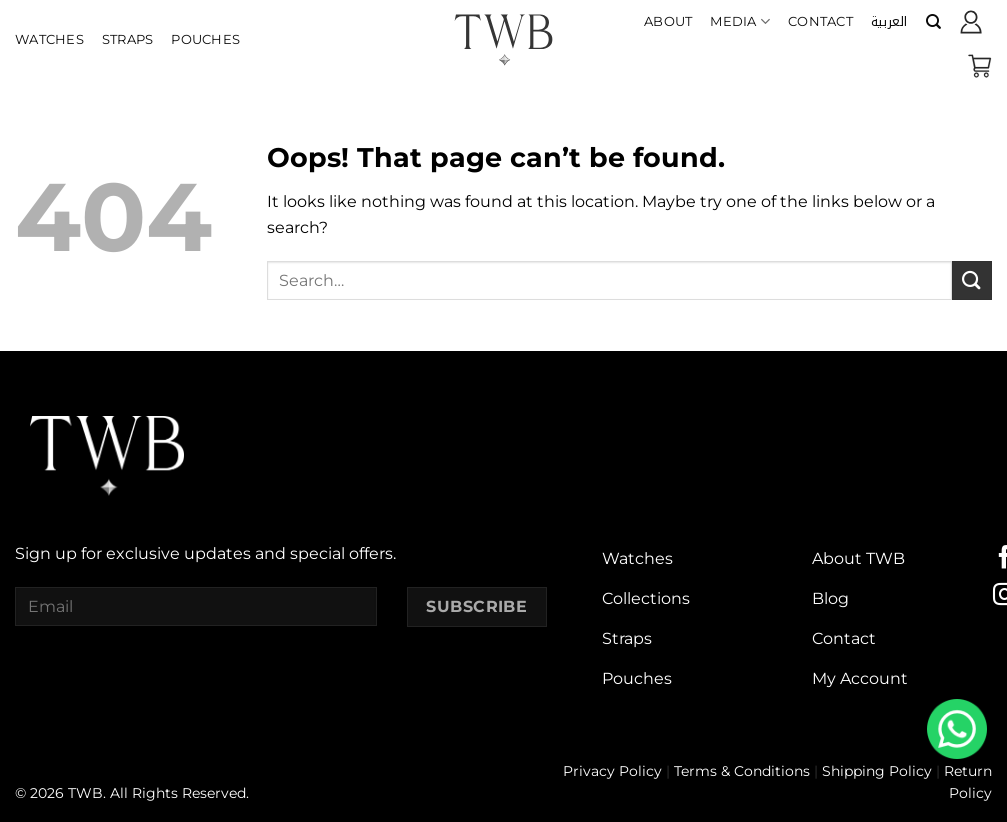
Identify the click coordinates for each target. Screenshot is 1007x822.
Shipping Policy (877, 771)
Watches (49, 39)
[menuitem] (889, 22)
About (668, 21)
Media (740, 21)
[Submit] (972, 280)
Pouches (205, 39)
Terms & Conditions (742, 771)
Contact (820, 21)
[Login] (971, 22)
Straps (128, 39)
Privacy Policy (612, 771)
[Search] (933, 22)
